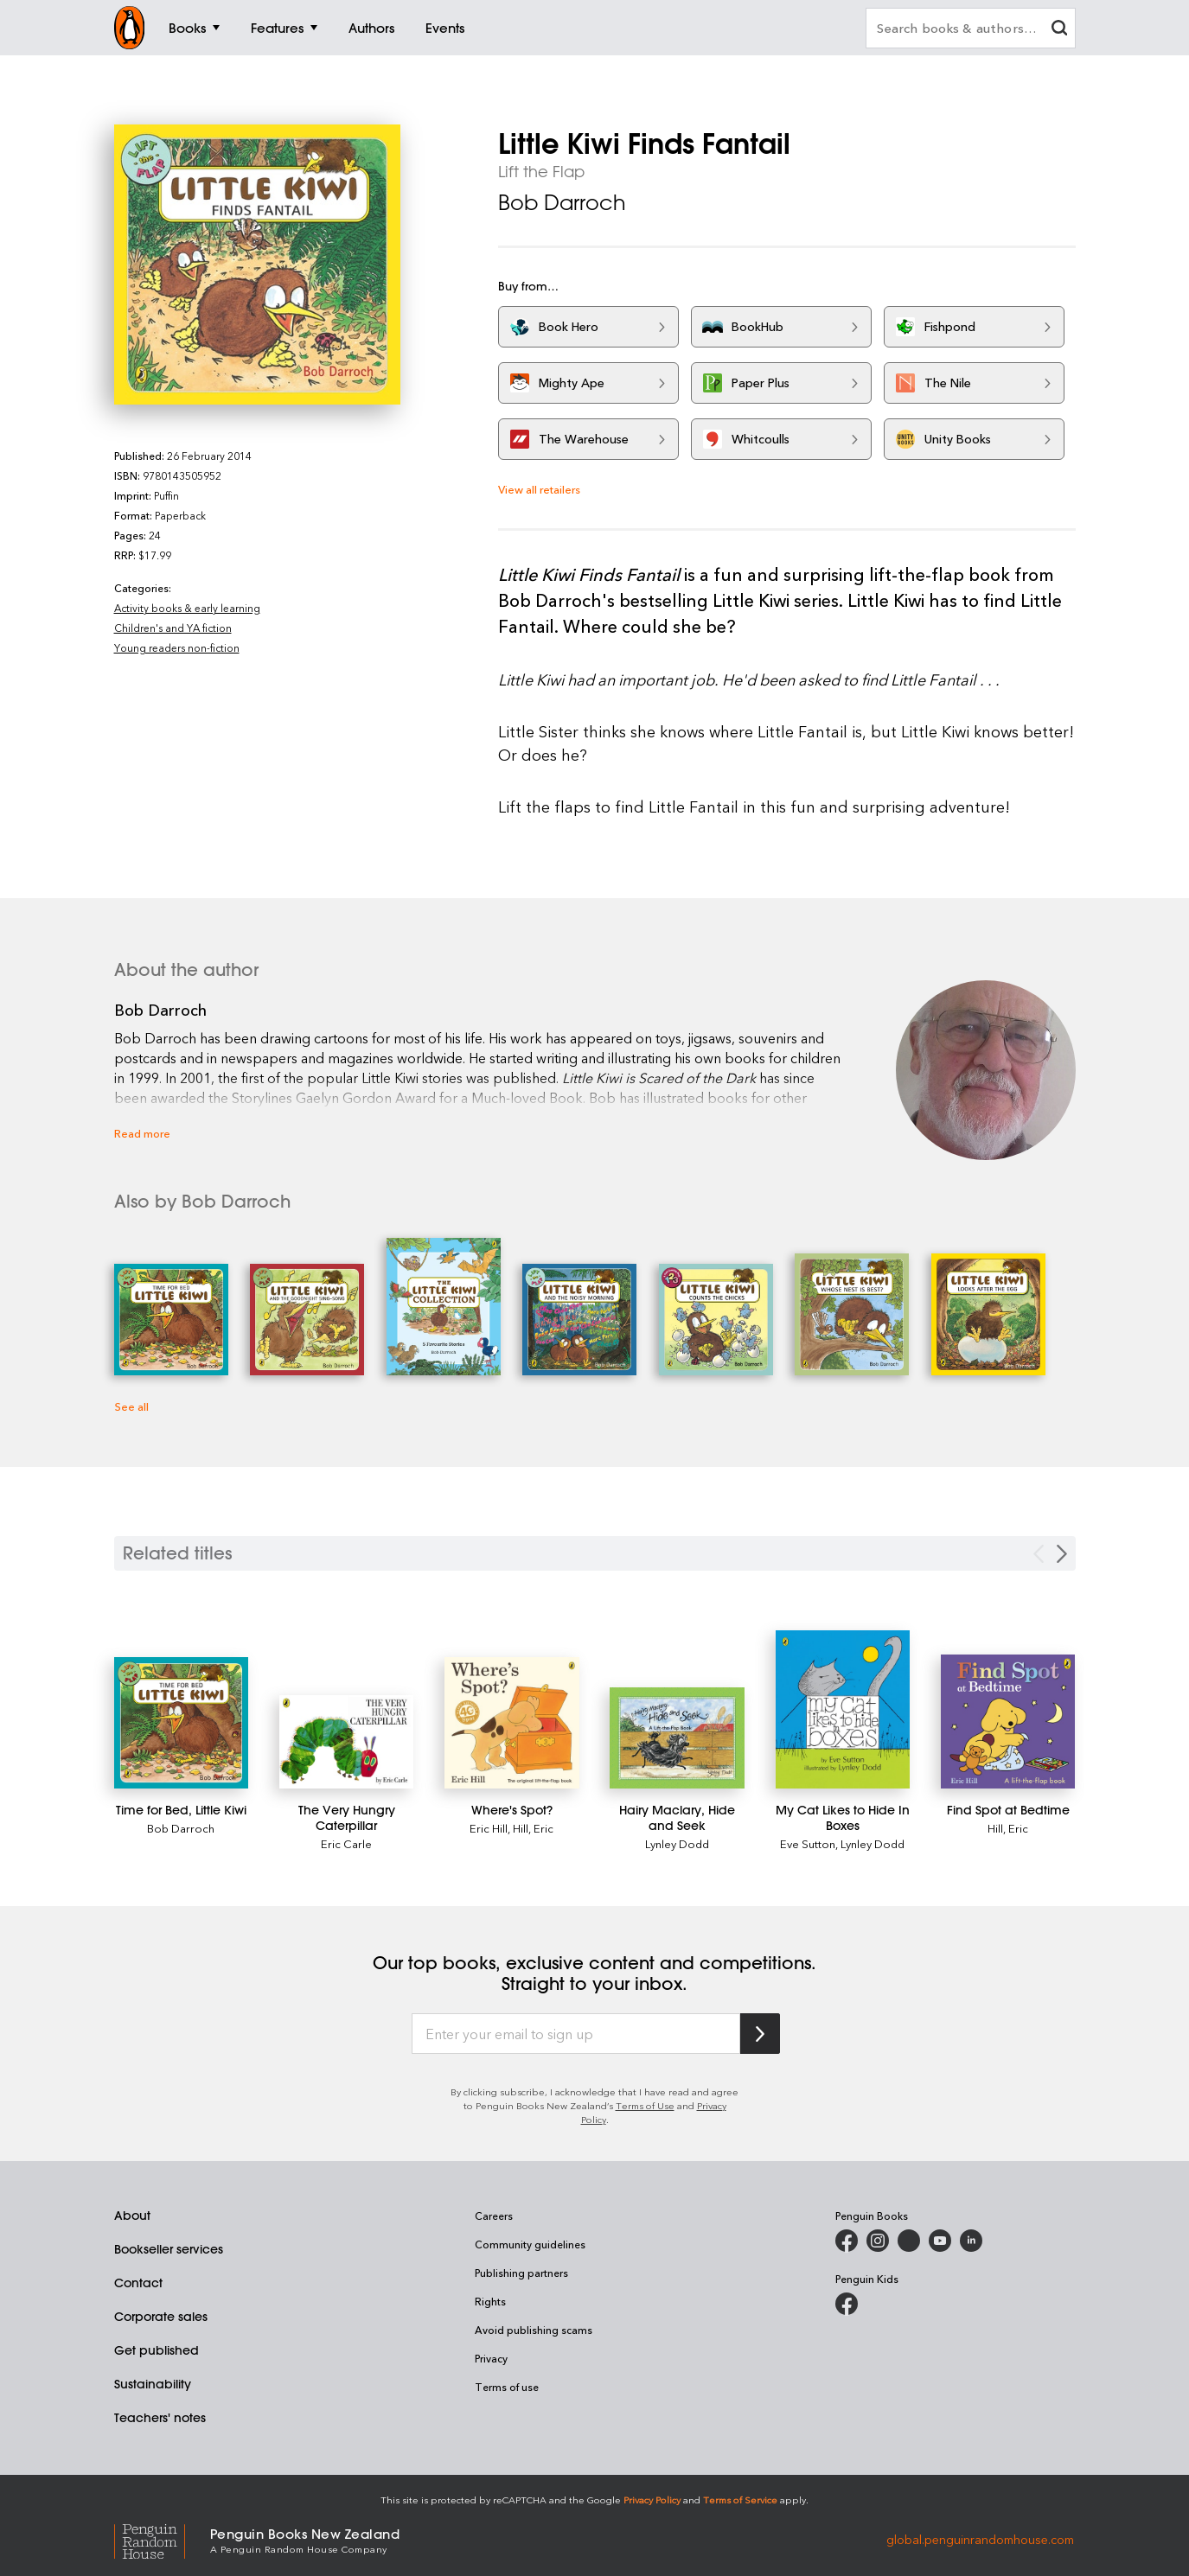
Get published (156, 2350)
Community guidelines (530, 2244)
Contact (138, 2283)
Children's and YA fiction (173, 627)
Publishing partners (521, 2272)
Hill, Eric (533, 1828)
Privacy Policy (652, 2499)
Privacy (491, 2358)
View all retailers (539, 489)
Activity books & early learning (187, 607)
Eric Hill (489, 1828)
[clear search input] (1059, 30)
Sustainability (152, 2384)
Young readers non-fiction (177, 647)
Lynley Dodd (677, 1843)
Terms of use (507, 2386)
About (132, 2215)
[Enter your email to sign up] (575, 2034)
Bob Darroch (562, 202)
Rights (490, 2301)
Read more (142, 1133)
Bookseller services (168, 2249)
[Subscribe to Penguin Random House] (760, 2033)
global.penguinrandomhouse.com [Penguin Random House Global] (980, 2539)
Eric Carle (346, 1843)
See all (131, 1406)
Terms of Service (740, 2499)
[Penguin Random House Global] (162, 2539)
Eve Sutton (807, 1843)
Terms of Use (645, 2105)
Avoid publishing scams (533, 2329)
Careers (494, 2215)
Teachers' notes (160, 2418)
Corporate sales (161, 2316)
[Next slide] (1062, 1554)
